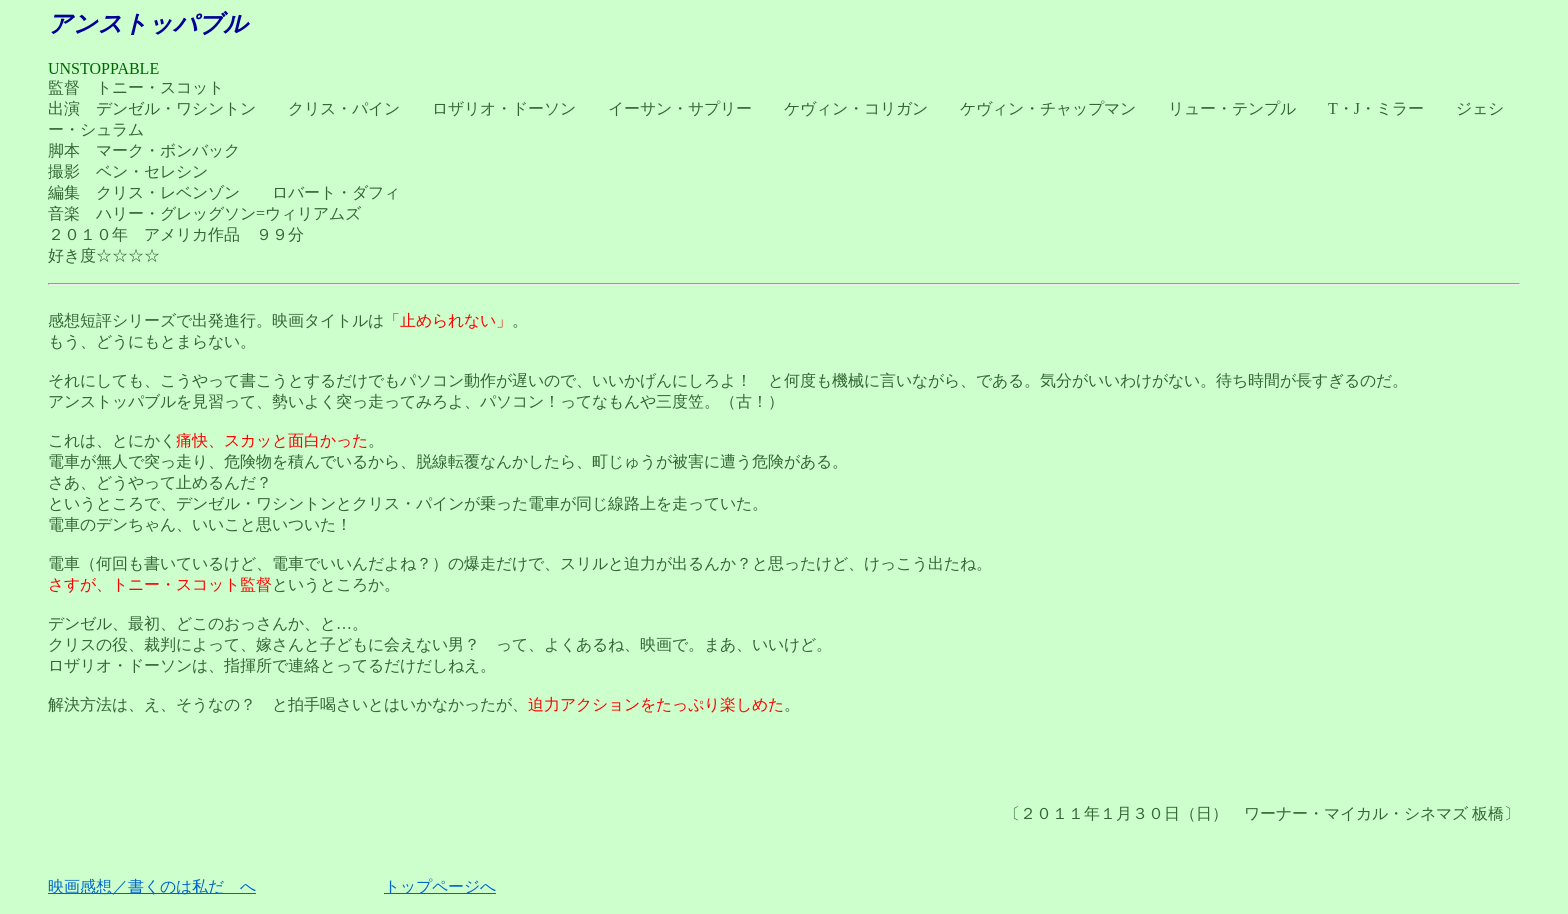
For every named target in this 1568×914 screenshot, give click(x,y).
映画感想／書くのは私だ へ (152, 886)
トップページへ (440, 886)
